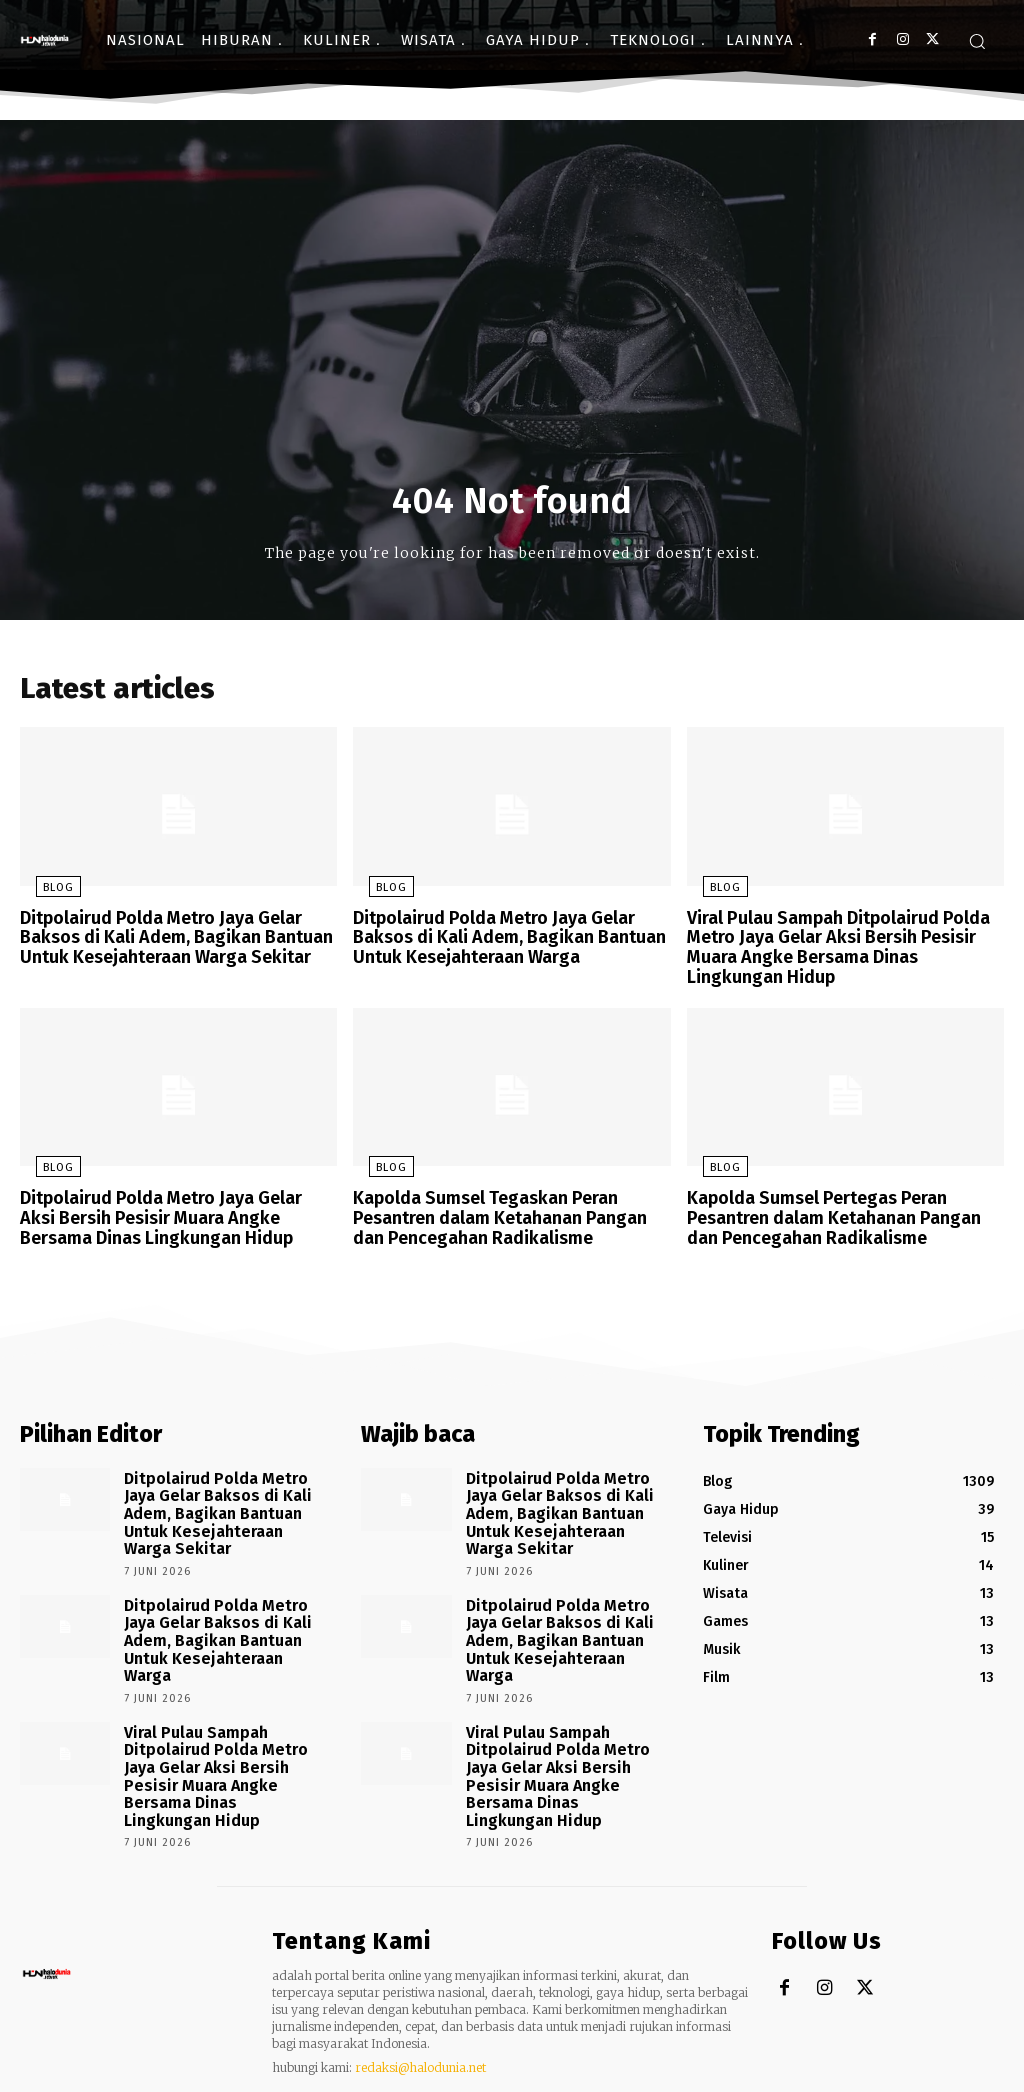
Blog (42, 893)
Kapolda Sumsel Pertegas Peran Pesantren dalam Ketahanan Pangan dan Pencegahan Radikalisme (840, 1213)
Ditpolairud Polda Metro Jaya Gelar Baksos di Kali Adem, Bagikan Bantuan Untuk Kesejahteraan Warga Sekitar (165, 941)
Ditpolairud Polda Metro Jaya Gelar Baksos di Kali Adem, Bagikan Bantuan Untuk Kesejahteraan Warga (498, 941)
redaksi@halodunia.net (420, 1992)
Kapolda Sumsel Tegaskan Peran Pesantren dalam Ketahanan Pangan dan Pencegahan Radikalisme (506, 1213)
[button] (977, 41)
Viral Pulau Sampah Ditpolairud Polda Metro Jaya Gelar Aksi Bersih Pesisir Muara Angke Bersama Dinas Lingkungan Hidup (839, 950)
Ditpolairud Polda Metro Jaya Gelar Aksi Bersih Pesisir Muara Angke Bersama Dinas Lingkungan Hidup (170, 1213)
